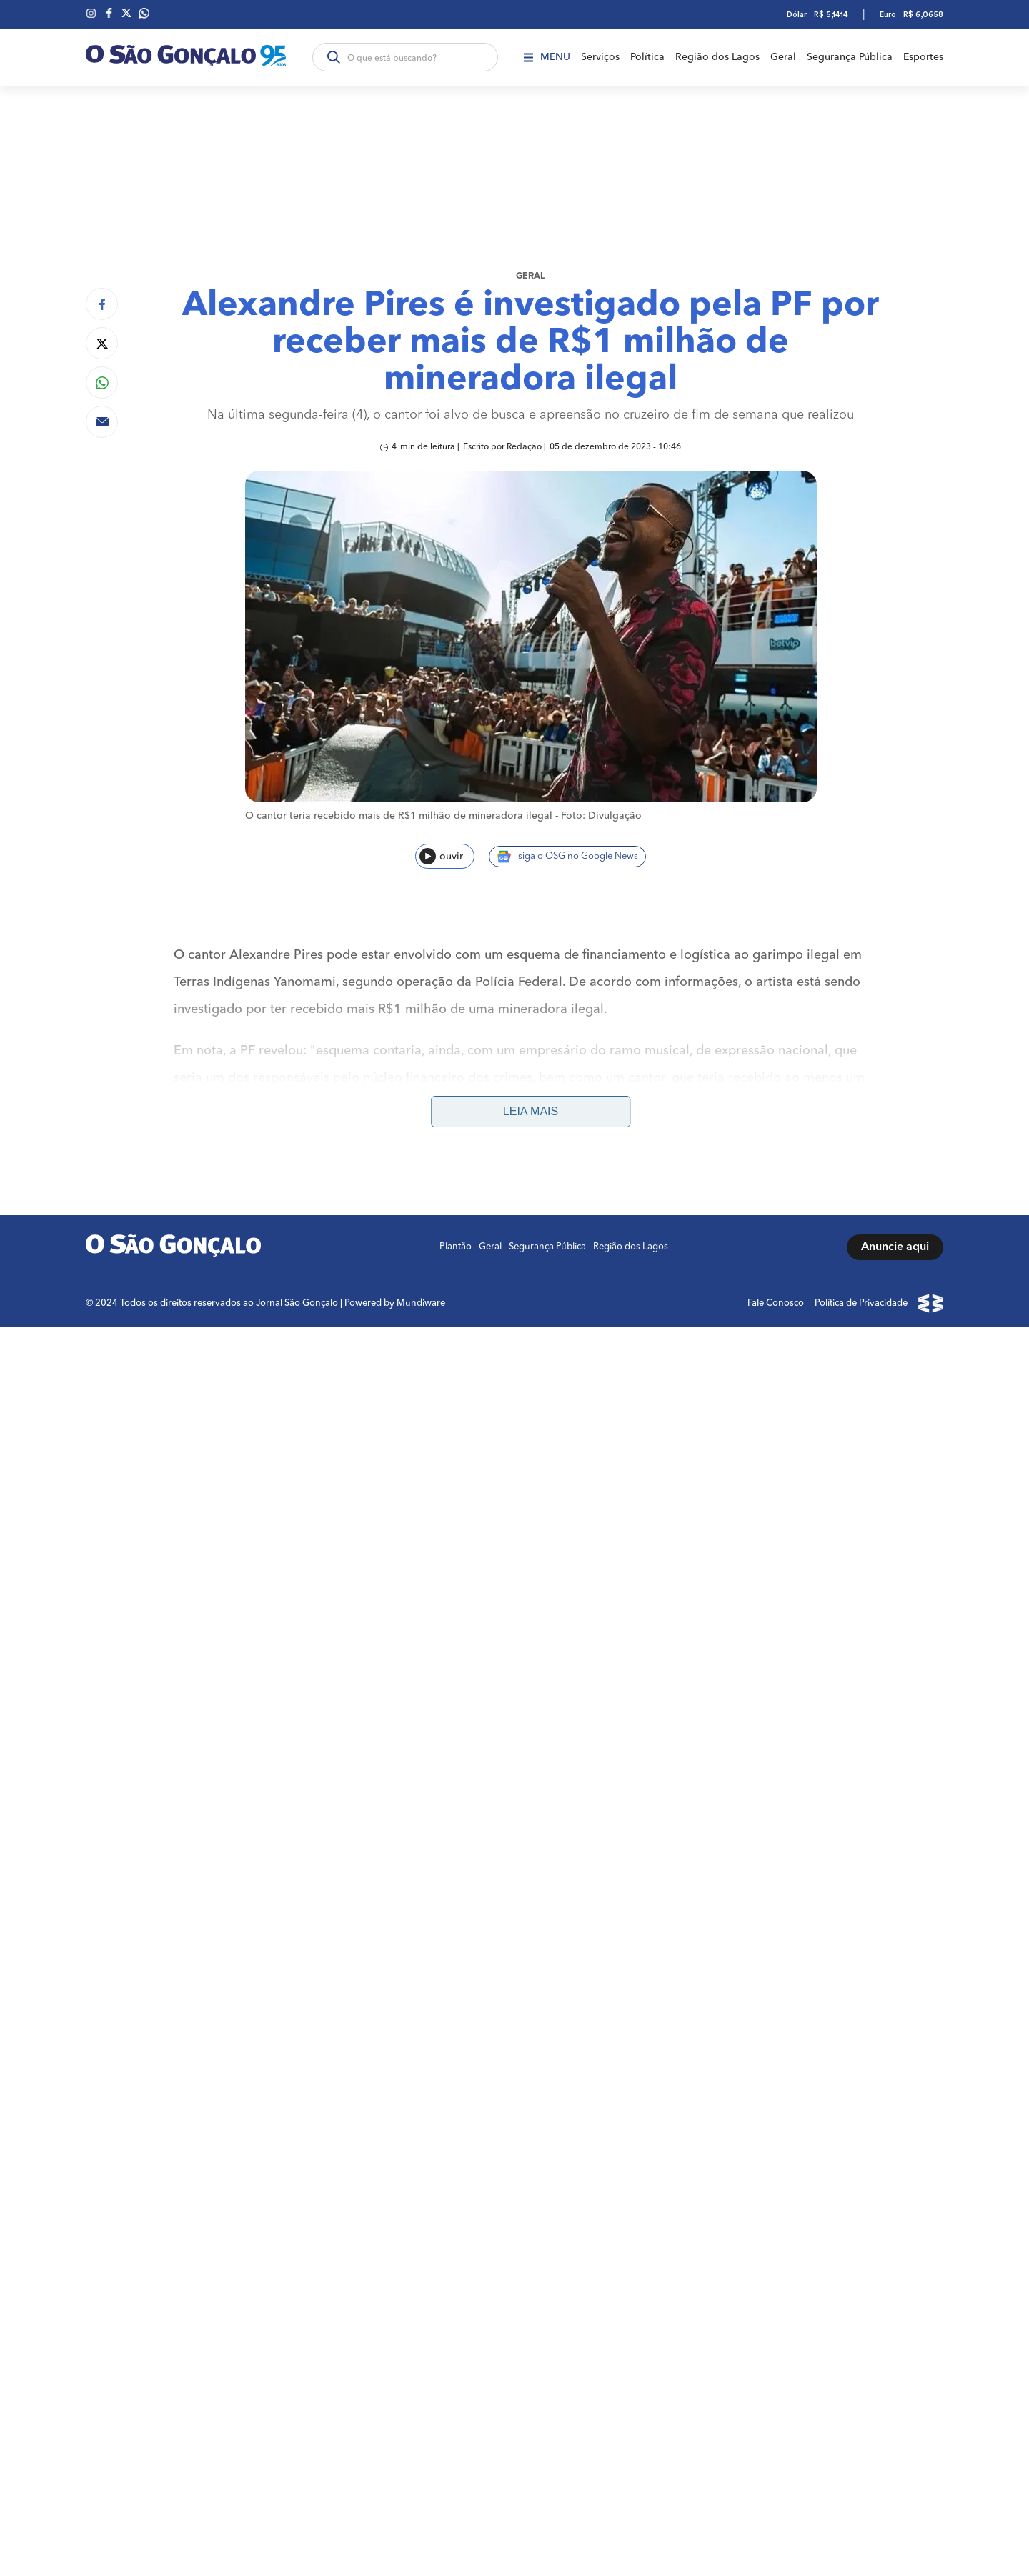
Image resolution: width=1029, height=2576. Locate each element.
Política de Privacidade (861, 1289)
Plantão (455, 1232)
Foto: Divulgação (601, 816)
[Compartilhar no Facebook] (102, 304)
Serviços (600, 57)
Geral (783, 57)
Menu (547, 57)
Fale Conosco (775, 1289)
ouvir (441, 856)
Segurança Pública (850, 57)
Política (647, 57)
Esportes (923, 57)
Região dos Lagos (717, 57)
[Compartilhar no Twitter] (102, 343)
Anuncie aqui (895, 1233)
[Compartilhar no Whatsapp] (102, 382)
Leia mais (530, 1097)
